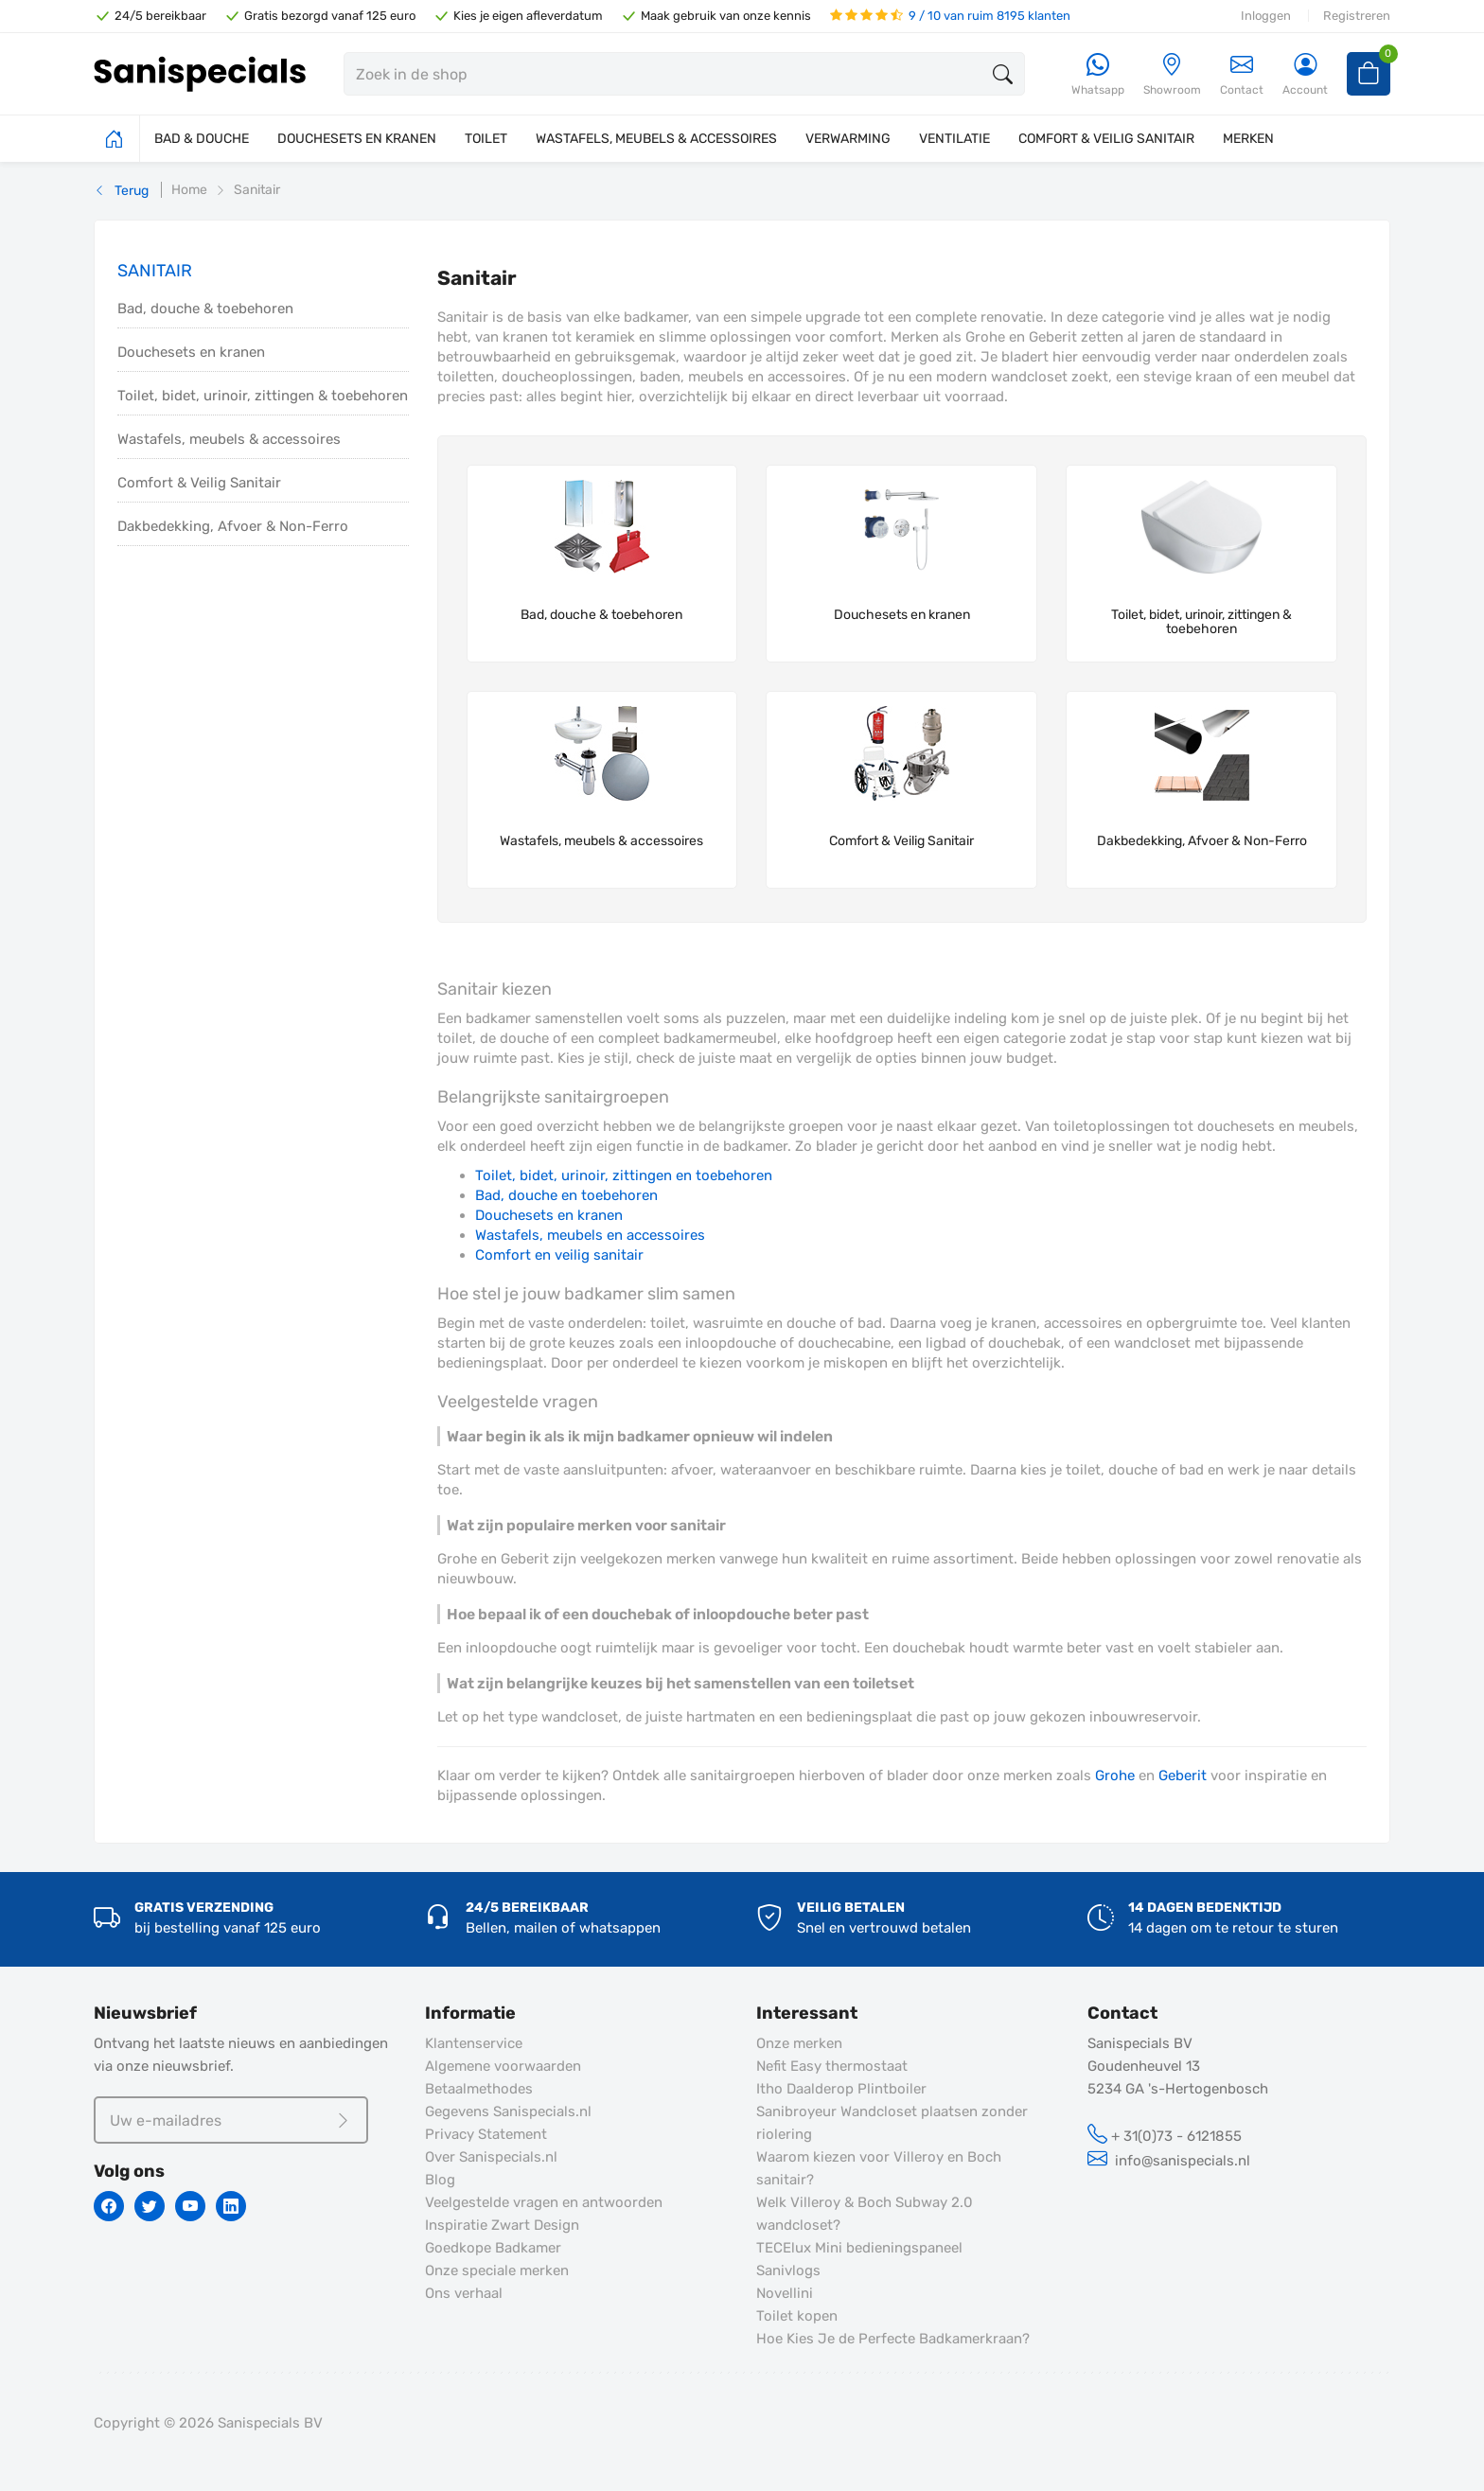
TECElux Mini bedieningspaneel (859, 2247)
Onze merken (799, 2043)
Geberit (1182, 1775)
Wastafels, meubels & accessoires (229, 439)
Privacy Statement (486, 2134)
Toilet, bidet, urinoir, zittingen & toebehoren (262, 395)
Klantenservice (473, 2043)
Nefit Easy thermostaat (832, 2066)
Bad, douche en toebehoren (566, 1195)
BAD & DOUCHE (201, 139)
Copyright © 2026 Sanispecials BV (208, 2422)
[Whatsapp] (1097, 75)
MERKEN (1248, 139)
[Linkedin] (231, 2206)
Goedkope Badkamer (493, 2247)
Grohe (1115, 1775)
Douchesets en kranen (191, 352)
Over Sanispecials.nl (491, 2156)
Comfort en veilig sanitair (559, 1254)
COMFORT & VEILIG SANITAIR (1106, 139)
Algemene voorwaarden (503, 2066)
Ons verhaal (464, 2293)
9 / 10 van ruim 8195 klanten (950, 16)
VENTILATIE (954, 139)
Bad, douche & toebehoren (205, 308)
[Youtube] (190, 2206)
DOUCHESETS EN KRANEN (356, 139)
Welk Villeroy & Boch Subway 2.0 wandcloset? (864, 2214)
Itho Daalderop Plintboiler (841, 2088)
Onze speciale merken (497, 2270)
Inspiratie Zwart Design (502, 2225)
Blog (440, 2179)
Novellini (784, 2293)
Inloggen (1266, 15)
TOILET (486, 139)
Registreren (1356, 15)
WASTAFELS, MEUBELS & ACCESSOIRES (656, 139)
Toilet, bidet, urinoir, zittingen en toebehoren (623, 1175)
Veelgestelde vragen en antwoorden (543, 2202)
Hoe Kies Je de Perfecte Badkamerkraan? (893, 2338)
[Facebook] (109, 2206)
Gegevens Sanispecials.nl (508, 2111)
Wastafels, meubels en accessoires (590, 1235)
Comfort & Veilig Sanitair (199, 482)
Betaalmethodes (479, 2088)
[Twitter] (149, 2206)
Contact (1241, 74)
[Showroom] (1172, 75)
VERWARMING (848, 139)
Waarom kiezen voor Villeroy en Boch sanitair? (878, 2168)
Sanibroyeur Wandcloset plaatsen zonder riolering (892, 2123)
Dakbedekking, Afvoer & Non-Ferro (232, 526)
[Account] (1305, 75)
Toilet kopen (797, 2315)
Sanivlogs (788, 2270)
